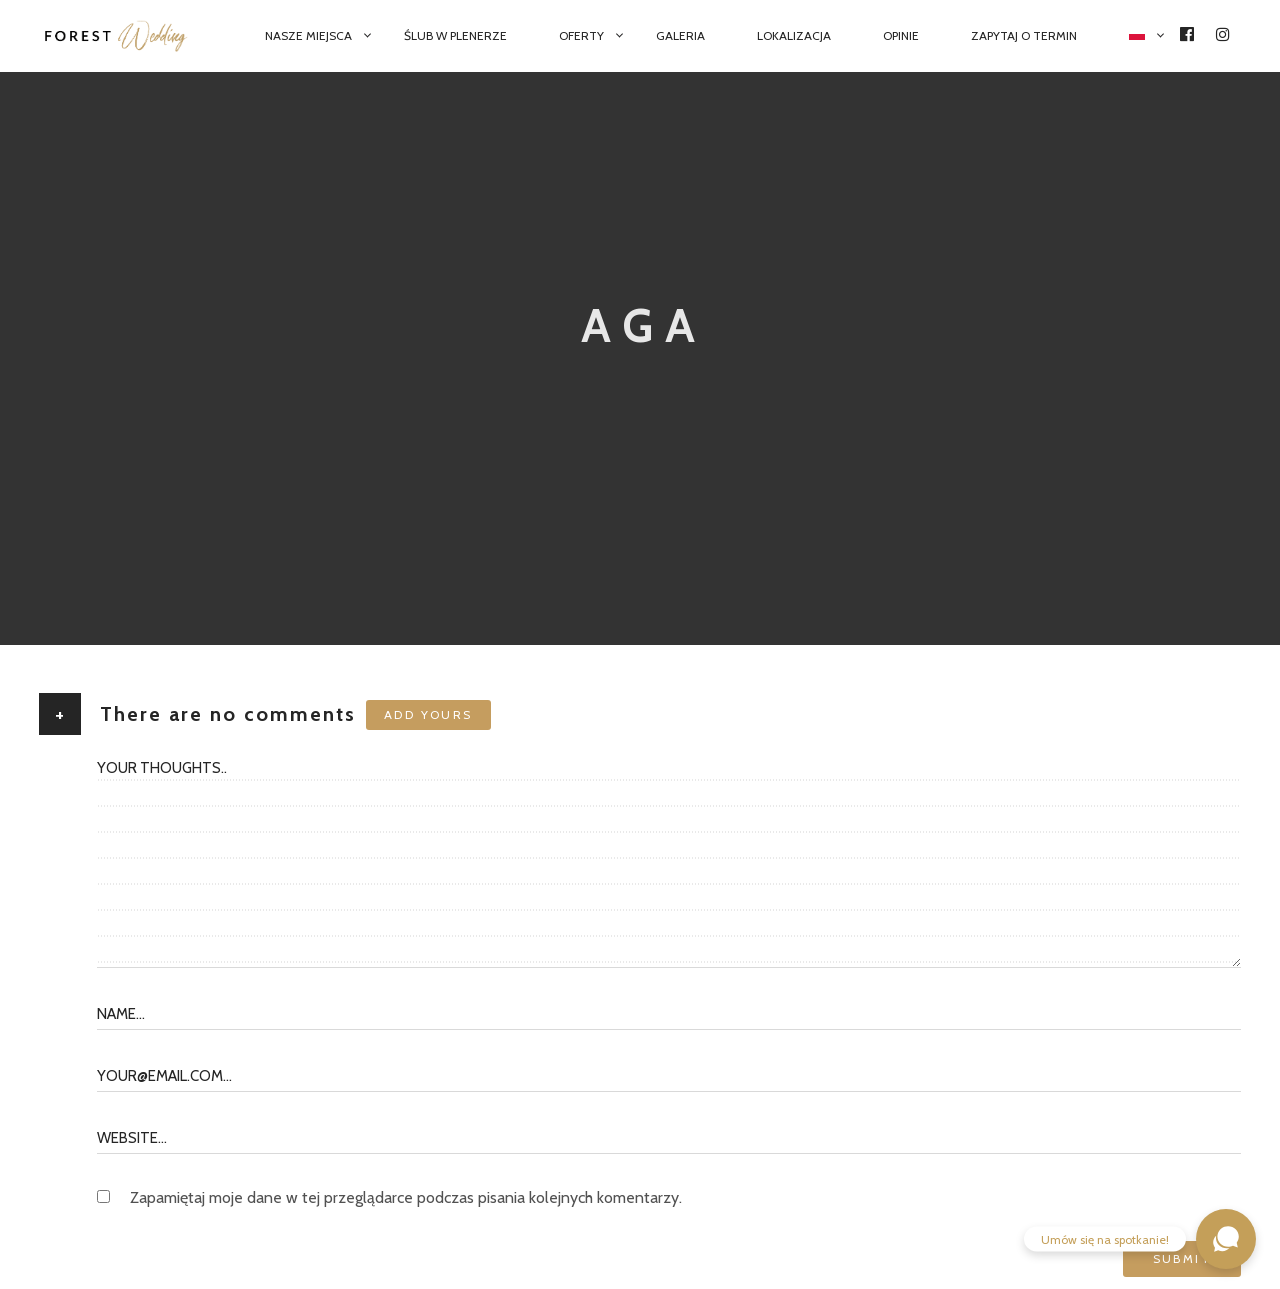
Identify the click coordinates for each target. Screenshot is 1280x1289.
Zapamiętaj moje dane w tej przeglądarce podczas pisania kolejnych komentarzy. (406, 1197)
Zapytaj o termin (1024, 35)
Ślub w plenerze (455, 35)
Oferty (581, 35)
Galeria (680, 35)
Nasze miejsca (308, 35)
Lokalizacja (794, 35)
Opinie (901, 35)
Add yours (428, 714)
